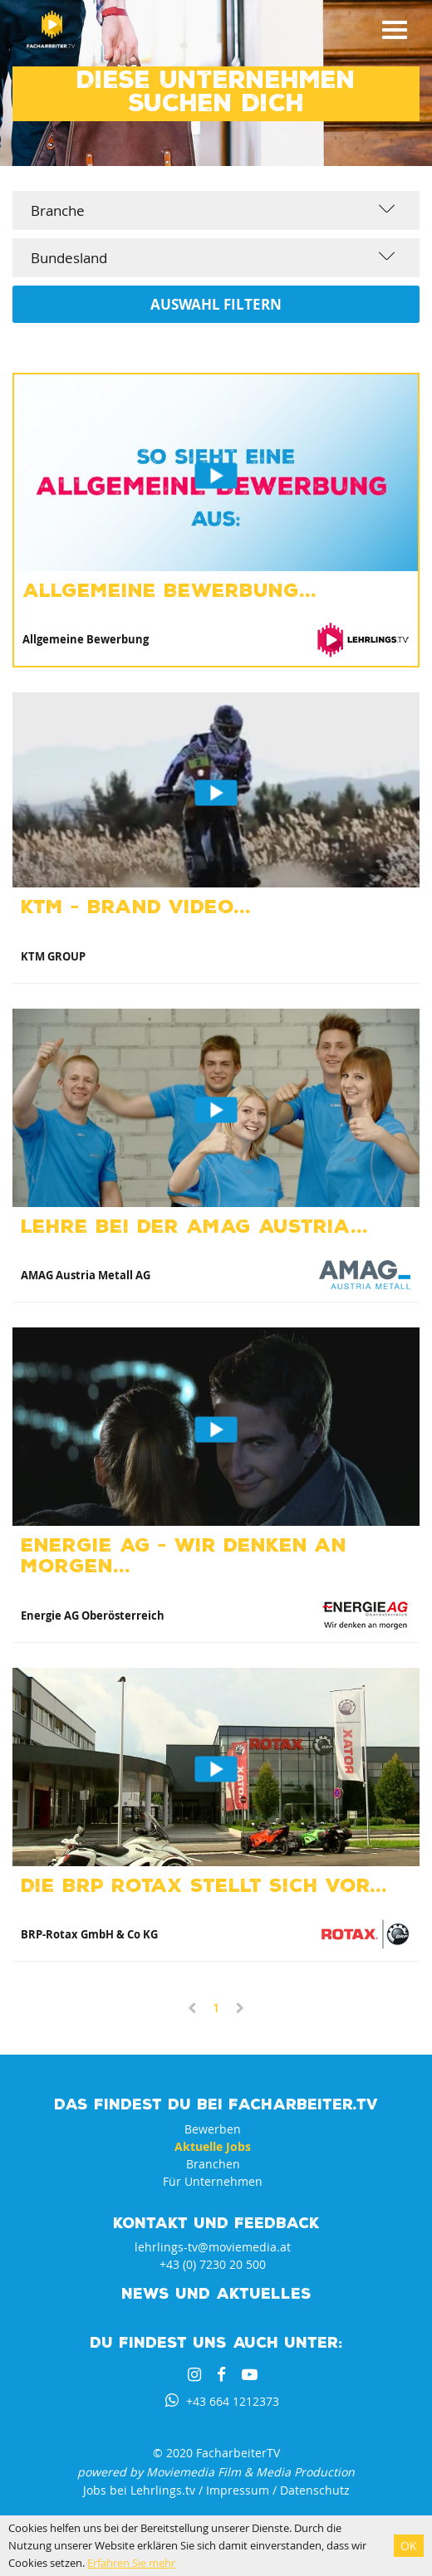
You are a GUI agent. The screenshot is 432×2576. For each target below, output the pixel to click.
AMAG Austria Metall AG (85, 1275)
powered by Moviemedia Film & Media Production (216, 2472)
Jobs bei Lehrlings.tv (139, 2490)
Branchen (213, 2164)
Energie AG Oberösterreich (92, 1615)
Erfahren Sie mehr (131, 2562)
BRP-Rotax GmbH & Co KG (89, 1934)
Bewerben (212, 2129)
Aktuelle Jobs (212, 2146)
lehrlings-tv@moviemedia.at (213, 2247)
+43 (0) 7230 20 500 (213, 2264)
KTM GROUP (53, 956)
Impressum (237, 2490)
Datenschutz (315, 2490)
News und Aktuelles (216, 2292)
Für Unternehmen (213, 2181)
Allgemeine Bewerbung (85, 639)
